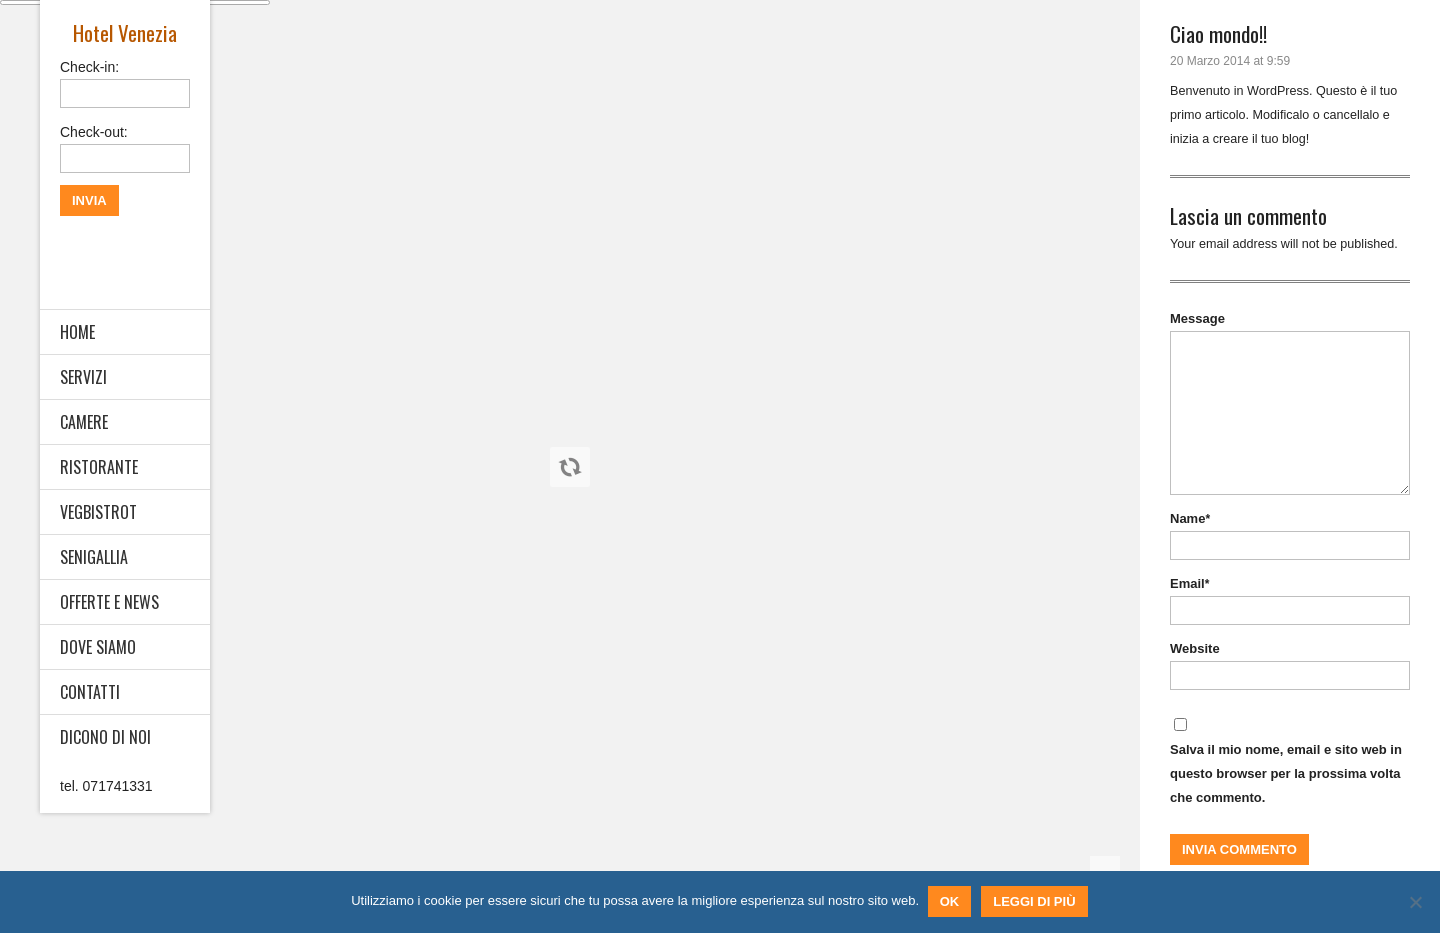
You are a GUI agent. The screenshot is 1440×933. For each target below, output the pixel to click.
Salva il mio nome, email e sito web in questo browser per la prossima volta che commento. (1286, 773)
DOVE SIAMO (98, 647)
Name (1190, 518)
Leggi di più (1036, 902)
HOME (77, 332)
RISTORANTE (99, 467)
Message (1197, 318)
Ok (951, 902)
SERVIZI (83, 377)
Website (1195, 648)
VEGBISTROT (98, 512)
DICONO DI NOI (105, 737)
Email (1189, 583)
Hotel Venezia (125, 32)
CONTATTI (90, 692)
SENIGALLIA (94, 557)
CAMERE (84, 422)
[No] (1415, 903)
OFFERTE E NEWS (109, 602)
